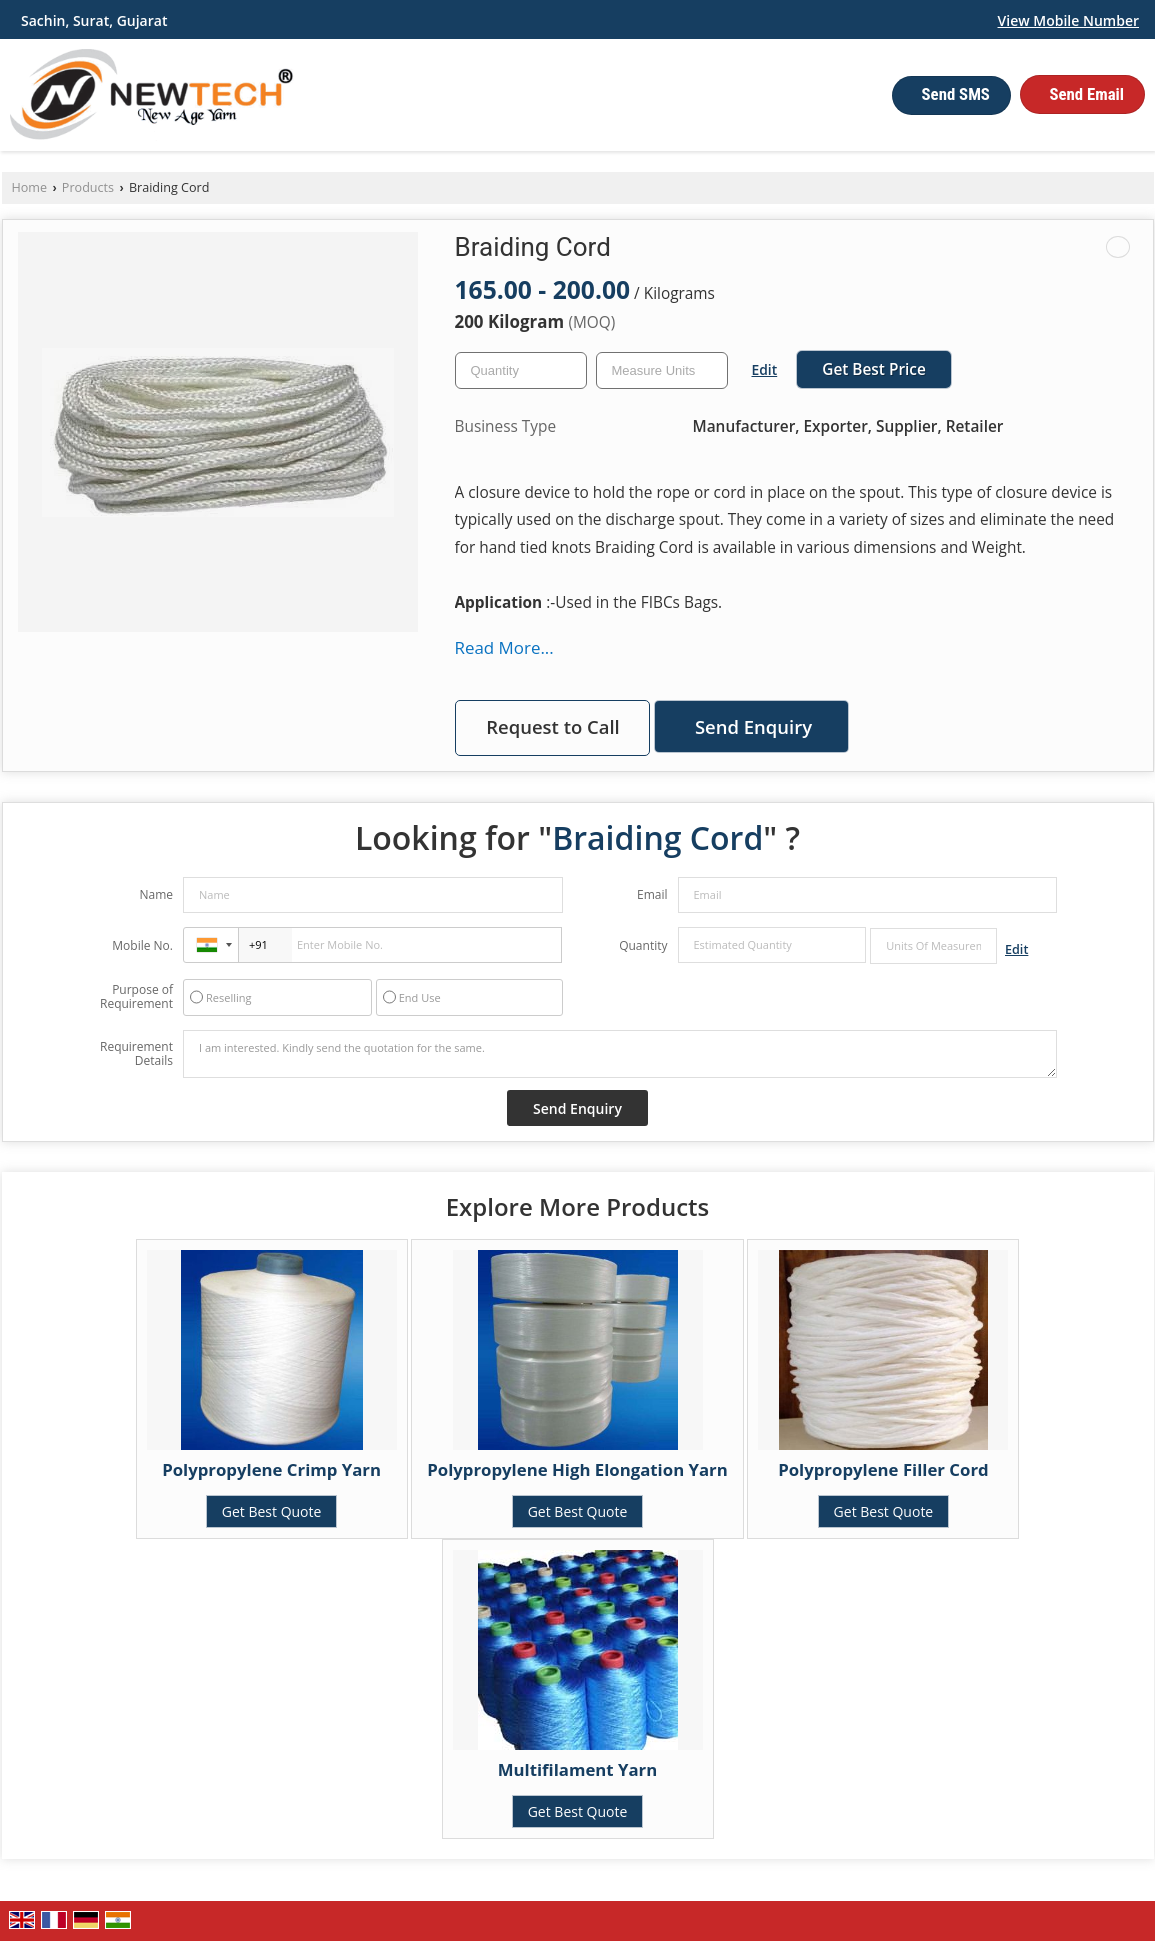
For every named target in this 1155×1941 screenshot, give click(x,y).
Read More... (504, 647)
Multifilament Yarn (578, 1769)
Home (30, 187)
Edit (765, 369)
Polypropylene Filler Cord (883, 1469)
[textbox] (662, 370)
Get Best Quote (272, 1511)
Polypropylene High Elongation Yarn (577, 1469)
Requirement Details (136, 1054)
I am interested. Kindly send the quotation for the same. (620, 1054)
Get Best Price (874, 369)
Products (88, 187)
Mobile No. (142, 945)
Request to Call (553, 726)
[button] (1068, 20)
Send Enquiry (753, 726)
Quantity (643, 945)
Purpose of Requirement (136, 997)
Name (156, 894)
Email (652, 894)
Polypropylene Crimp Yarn (271, 1469)
